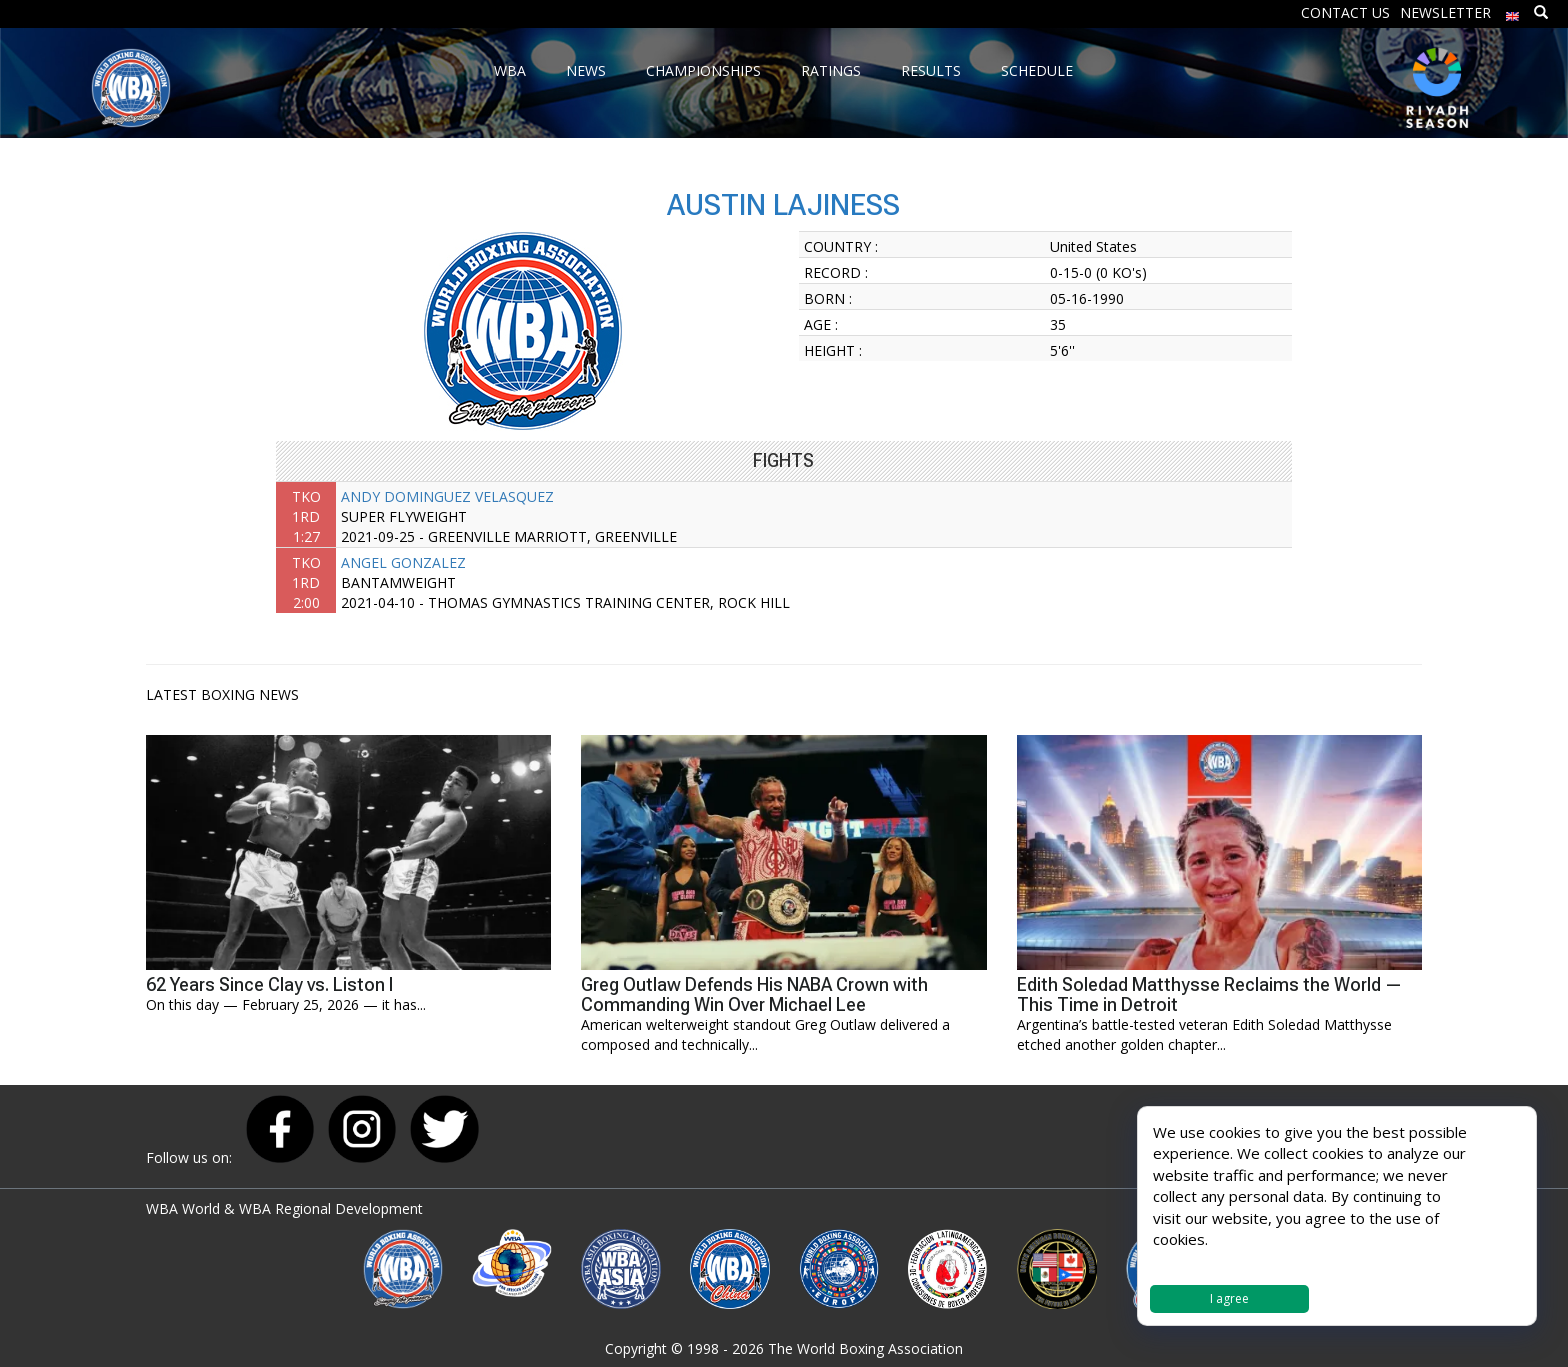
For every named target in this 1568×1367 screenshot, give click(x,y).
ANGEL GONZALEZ (403, 562)
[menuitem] (1513, 11)
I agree (1229, 1298)
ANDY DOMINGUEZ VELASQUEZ (447, 496)
